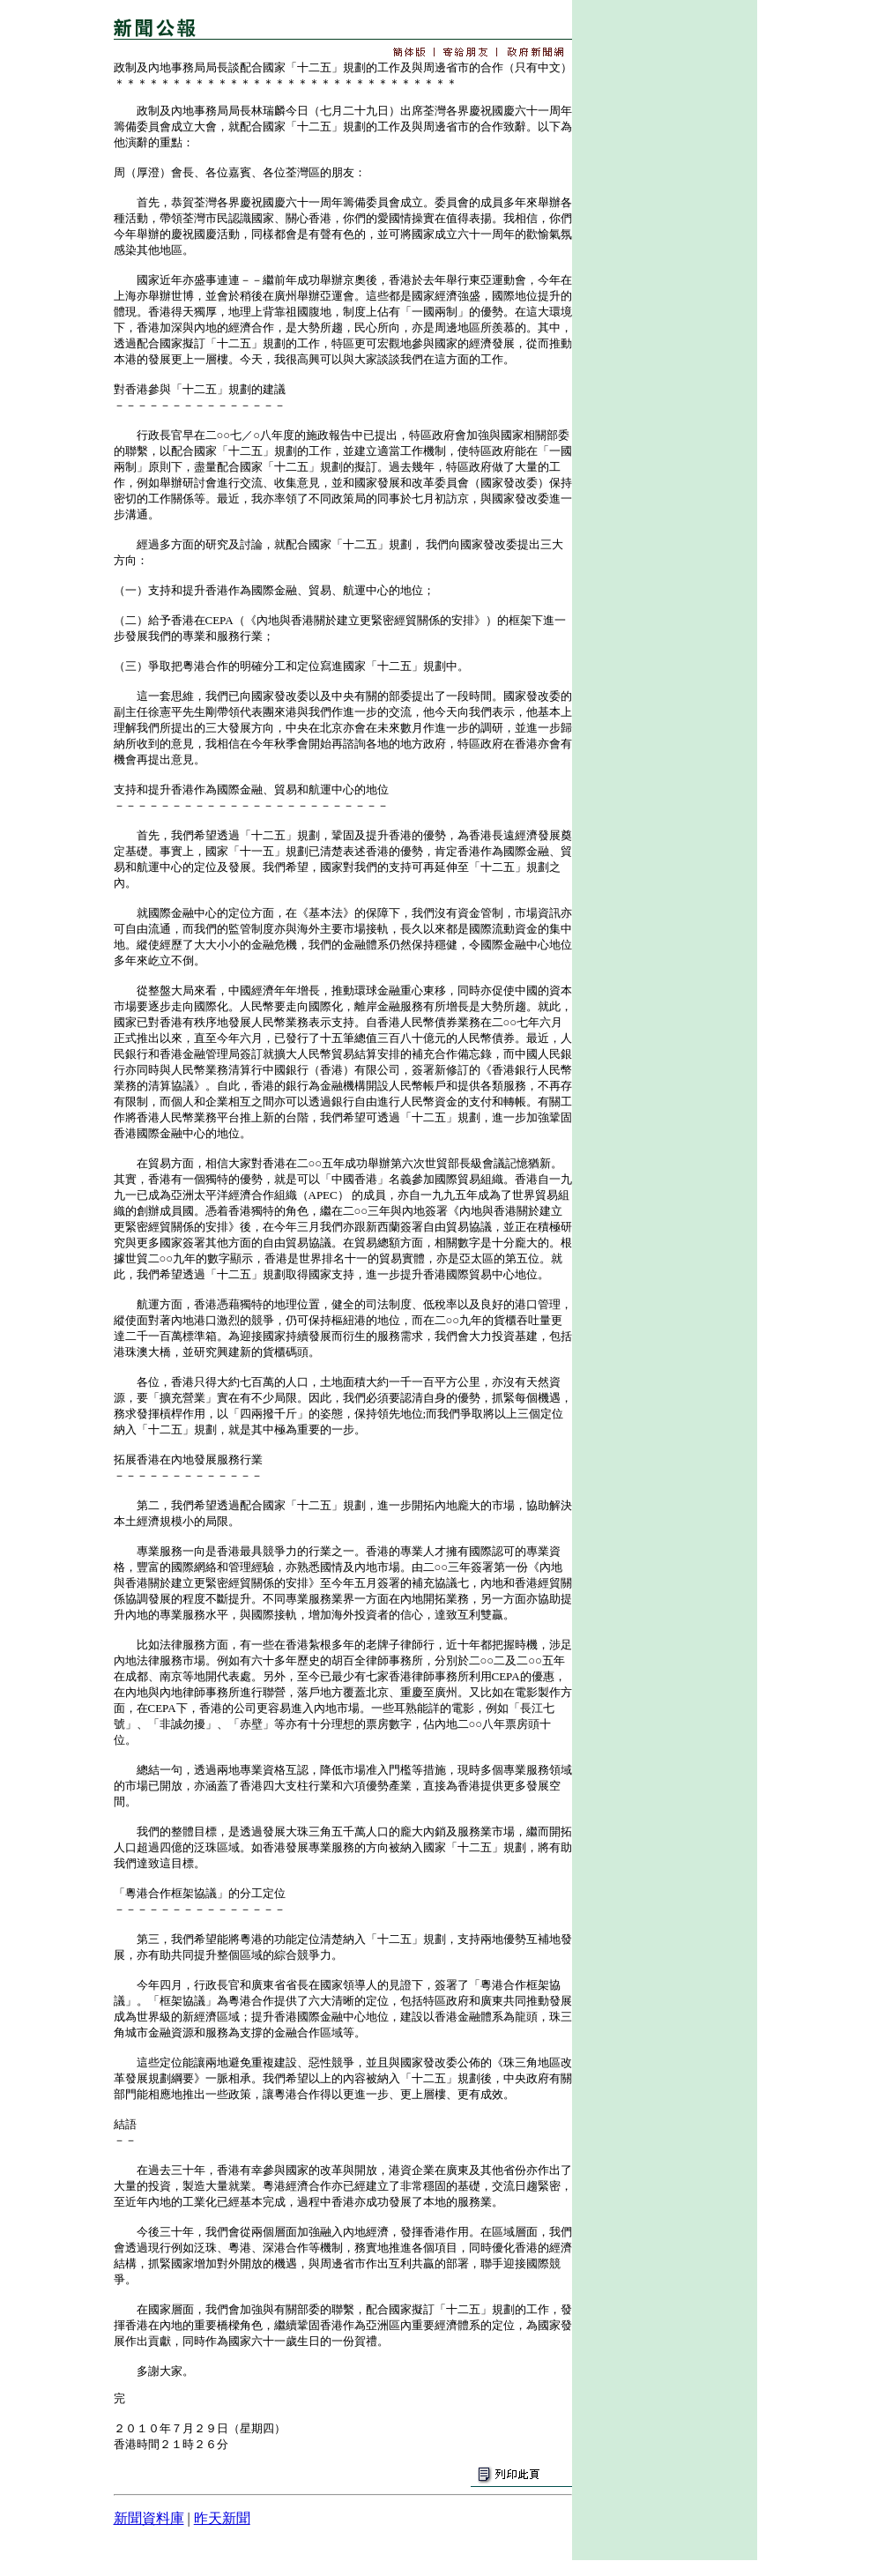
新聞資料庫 (149, 2518)
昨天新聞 (222, 2518)
